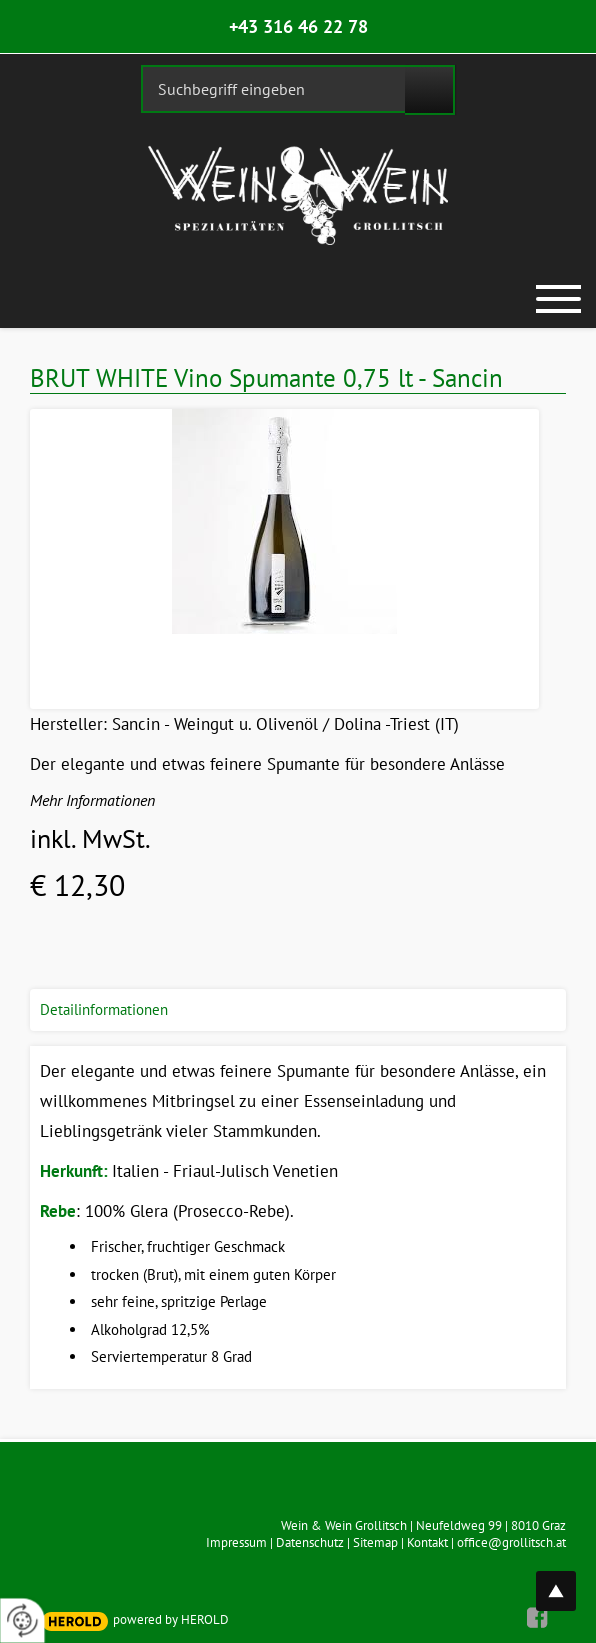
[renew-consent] (22, 1620)
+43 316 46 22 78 (298, 26)
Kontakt (427, 1542)
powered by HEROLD (171, 1619)
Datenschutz (310, 1542)
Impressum (236, 1542)
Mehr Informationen (92, 800)
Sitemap (375, 1542)
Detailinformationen (104, 1009)
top (567, 1579)
